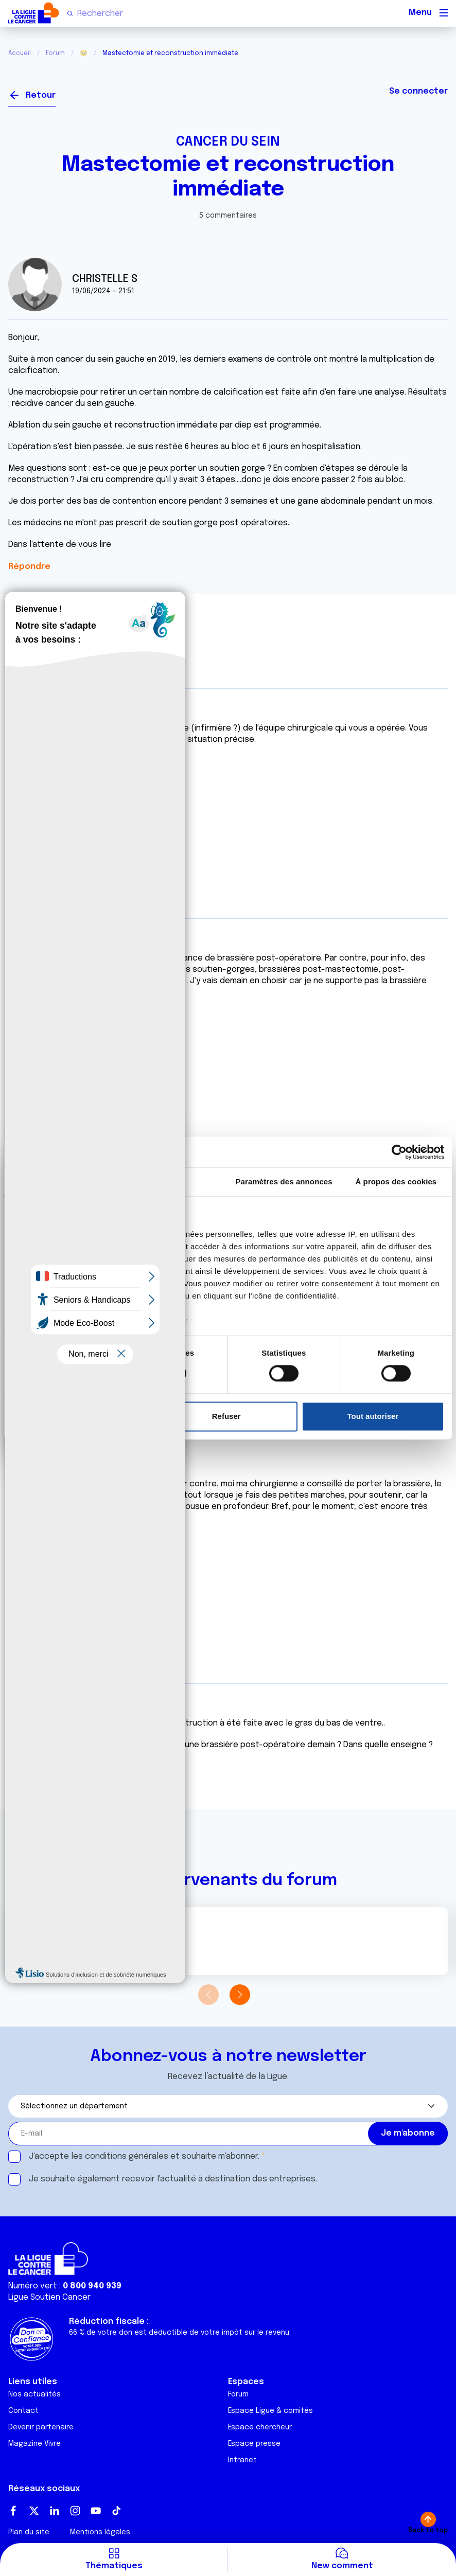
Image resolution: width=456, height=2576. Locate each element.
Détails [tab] (172, 1181)
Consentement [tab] (60, 1181)
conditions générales (126, 2156)
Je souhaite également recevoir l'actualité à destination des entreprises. (173, 2179)
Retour (41, 95)
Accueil (19, 53)
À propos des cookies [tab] (395, 1181)
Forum (55, 53)
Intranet (242, 2460)
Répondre (29, 566)
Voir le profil (41, 1946)
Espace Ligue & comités (270, 2410)
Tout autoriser (373, 1416)
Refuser (226, 1416)
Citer (19, 805)
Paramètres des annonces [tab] (284, 1181)
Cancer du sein (228, 142)
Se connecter (418, 91)
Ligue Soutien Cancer (49, 2297)
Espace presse (254, 2443)
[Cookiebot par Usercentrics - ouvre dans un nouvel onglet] (399, 1152)
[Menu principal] (444, 13)
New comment (342, 2566)
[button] (240, 1994)
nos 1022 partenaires (84, 1234)
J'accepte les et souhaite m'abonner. (144, 2156)
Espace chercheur (260, 2427)
